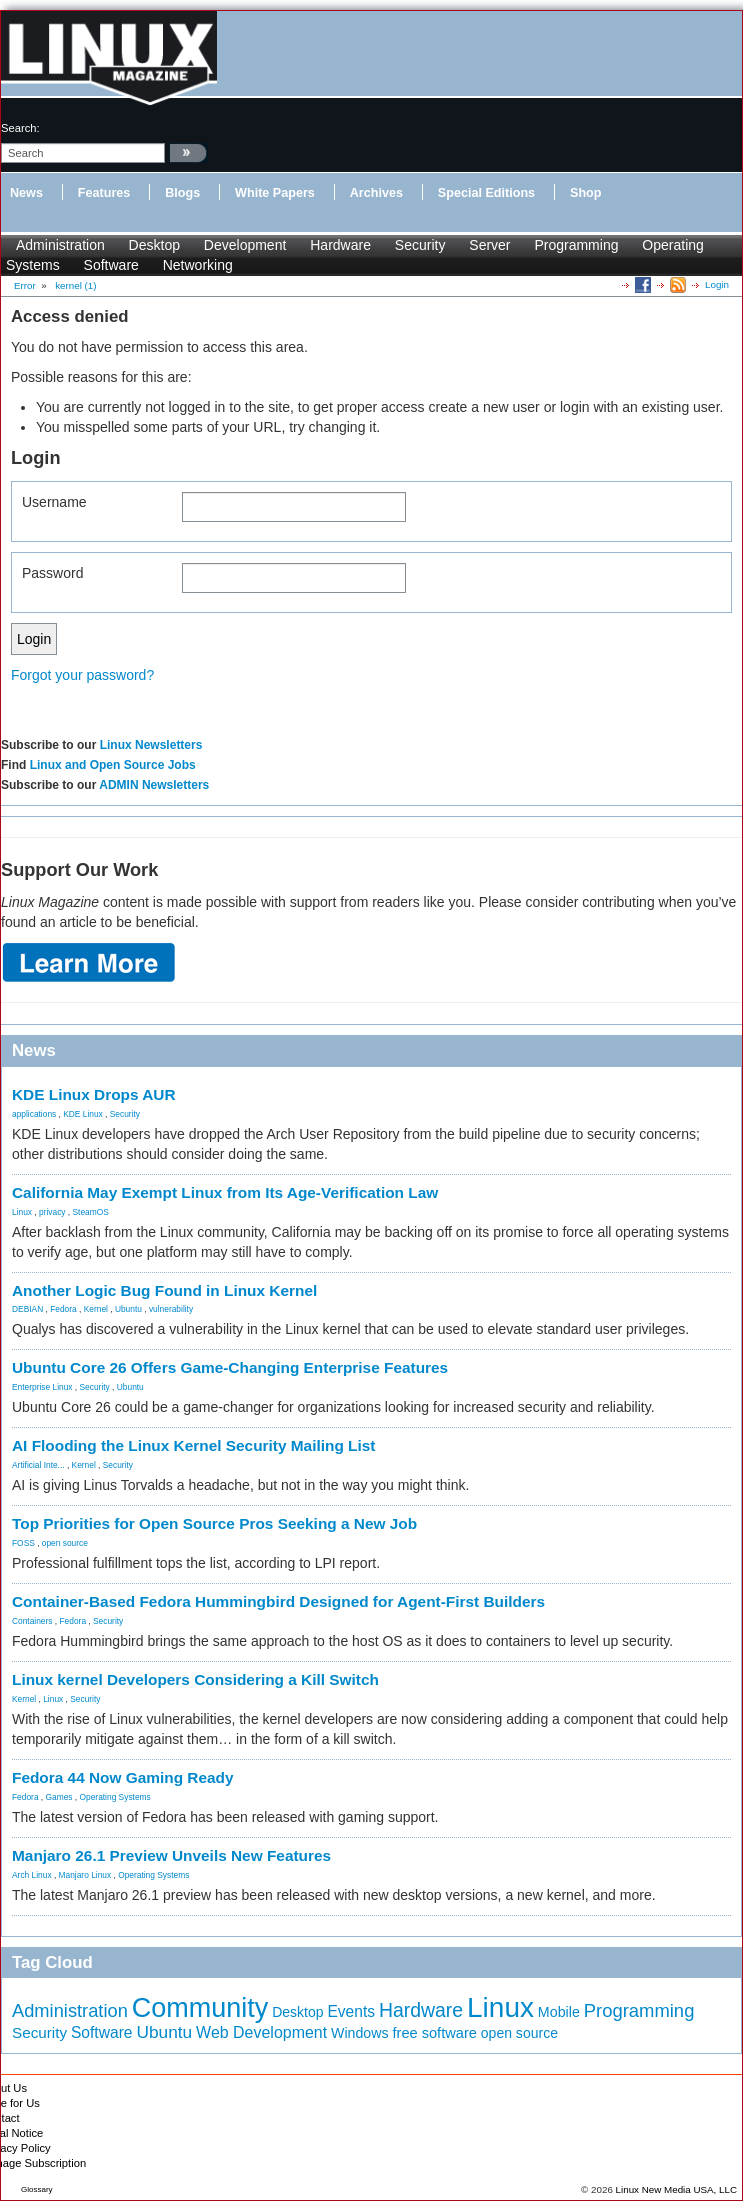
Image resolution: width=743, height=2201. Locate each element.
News (26, 193)
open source (65, 1543)
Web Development (261, 2032)
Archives (376, 193)
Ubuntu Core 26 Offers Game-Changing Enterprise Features (230, 1367)
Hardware (340, 245)
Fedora (63, 1309)
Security (420, 245)
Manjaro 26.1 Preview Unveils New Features (171, 1855)
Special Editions (486, 193)
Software (111, 265)
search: (20, 128)
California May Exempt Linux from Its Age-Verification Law (225, 1192)
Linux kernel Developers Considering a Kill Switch (195, 1679)
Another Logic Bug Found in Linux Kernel (164, 1290)
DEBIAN (27, 1309)
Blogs (182, 193)
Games (59, 1797)
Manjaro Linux (85, 1875)
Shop (585, 193)
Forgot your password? (82, 675)
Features (104, 193)
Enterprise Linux (42, 1387)
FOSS (23, 1543)
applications (34, 1114)
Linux (22, 1212)
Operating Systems (115, 1797)
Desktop (154, 245)
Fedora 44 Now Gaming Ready (123, 1777)
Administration (60, 245)
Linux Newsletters (151, 745)
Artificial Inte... (38, 1465)
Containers (32, 1621)
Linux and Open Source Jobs (113, 765)
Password (52, 573)
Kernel (96, 1309)
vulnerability (171, 1309)
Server (489, 245)
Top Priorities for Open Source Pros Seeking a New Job (214, 1523)
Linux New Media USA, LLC (676, 2189)
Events (351, 2011)
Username (54, 502)
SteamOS (91, 1212)
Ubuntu (128, 1309)
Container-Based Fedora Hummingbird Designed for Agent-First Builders (278, 1601)
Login (717, 284)
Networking (198, 265)
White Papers (275, 193)
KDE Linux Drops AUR (94, 1094)
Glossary (37, 2189)
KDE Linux (83, 1114)
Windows (360, 2033)
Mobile (559, 2012)
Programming (576, 245)
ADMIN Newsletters (154, 785)
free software (434, 2033)
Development (245, 245)
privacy (52, 1212)
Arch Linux (32, 1875)
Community (200, 2008)
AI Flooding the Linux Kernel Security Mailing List (193, 1445)
